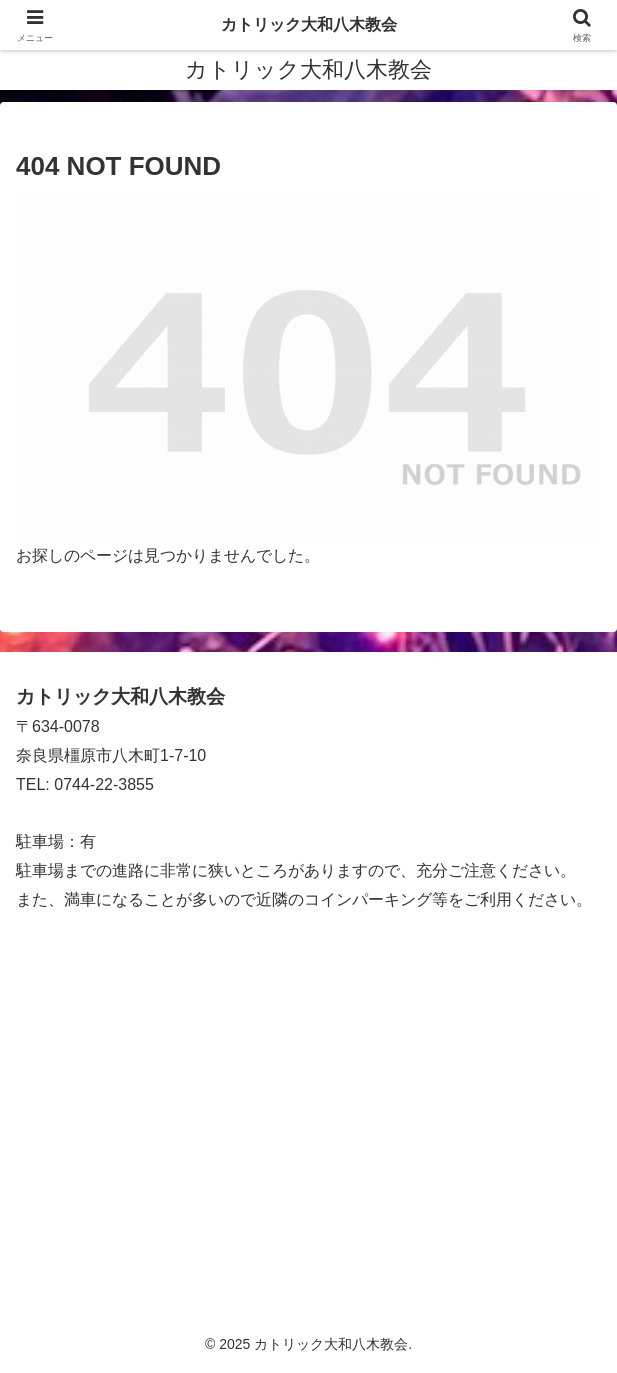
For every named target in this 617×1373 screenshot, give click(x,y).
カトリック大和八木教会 (309, 24)
